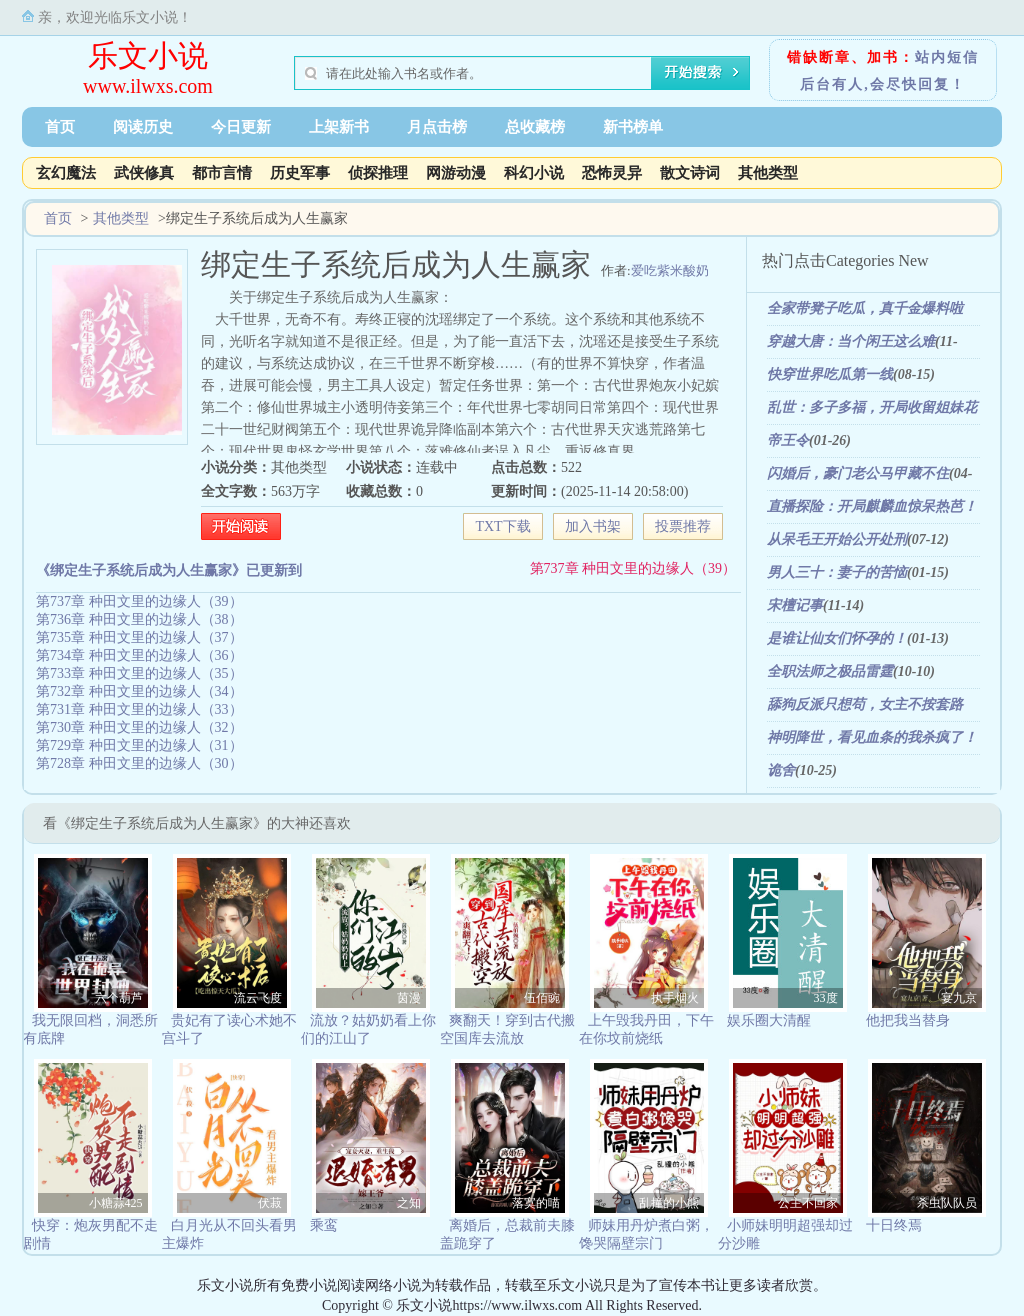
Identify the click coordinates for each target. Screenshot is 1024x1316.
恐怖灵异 (612, 173)
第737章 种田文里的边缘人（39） (633, 568)
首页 (60, 127)
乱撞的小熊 (669, 1203)
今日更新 (241, 127)
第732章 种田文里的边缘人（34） (139, 691)
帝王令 (788, 440)
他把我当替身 (908, 1020)
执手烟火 (675, 998)
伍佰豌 (542, 998)
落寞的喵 (536, 1203)
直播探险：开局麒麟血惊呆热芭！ (872, 506)
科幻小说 (534, 173)
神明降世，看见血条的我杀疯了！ (872, 737)
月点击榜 (437, 127)
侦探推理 (378, 173)
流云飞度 (258, 998)
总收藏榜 (535, 127)
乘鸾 (324, 1225)
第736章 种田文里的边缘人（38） (139, 619)
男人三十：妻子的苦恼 (837, 572)
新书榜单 (633, 127)
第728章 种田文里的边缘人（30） (139, 763)
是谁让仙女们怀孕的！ (837, 638)
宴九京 (959, 998)
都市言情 (222, 173)
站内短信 (947, 57)
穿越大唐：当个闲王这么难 (851, 341)
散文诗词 (690, 173)
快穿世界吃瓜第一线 (830, 374)
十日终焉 (894, 1225)
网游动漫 (456, 173)
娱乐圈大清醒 (769, 1020)
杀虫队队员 (947, 1203)
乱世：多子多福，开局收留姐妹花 (872, 407)
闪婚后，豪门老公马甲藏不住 (858, 473)
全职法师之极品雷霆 (830, 671)
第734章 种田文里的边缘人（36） (139, 655)
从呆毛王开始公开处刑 (837, 539)
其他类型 (768, 173)
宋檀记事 (795, 605)
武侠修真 (144, 173)
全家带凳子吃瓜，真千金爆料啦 (865, 308)
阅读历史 (143, 127)
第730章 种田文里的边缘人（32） (139, 727)
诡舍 (781, 770)
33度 (826, 998)
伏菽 (270, 1203)
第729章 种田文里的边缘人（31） (139, 745)
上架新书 (339, 127)
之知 (409, 1203)
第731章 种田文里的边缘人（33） (139, 709)
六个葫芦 (119, 998)
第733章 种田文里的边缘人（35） (139, 673)
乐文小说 (148, 55)
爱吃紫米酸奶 (670, 270)
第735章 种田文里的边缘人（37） (139, 637)
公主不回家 (808, 1203)
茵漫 (409, 998)
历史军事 (300, 173)
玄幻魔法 (66, 173)
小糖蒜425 (116, 1203)
